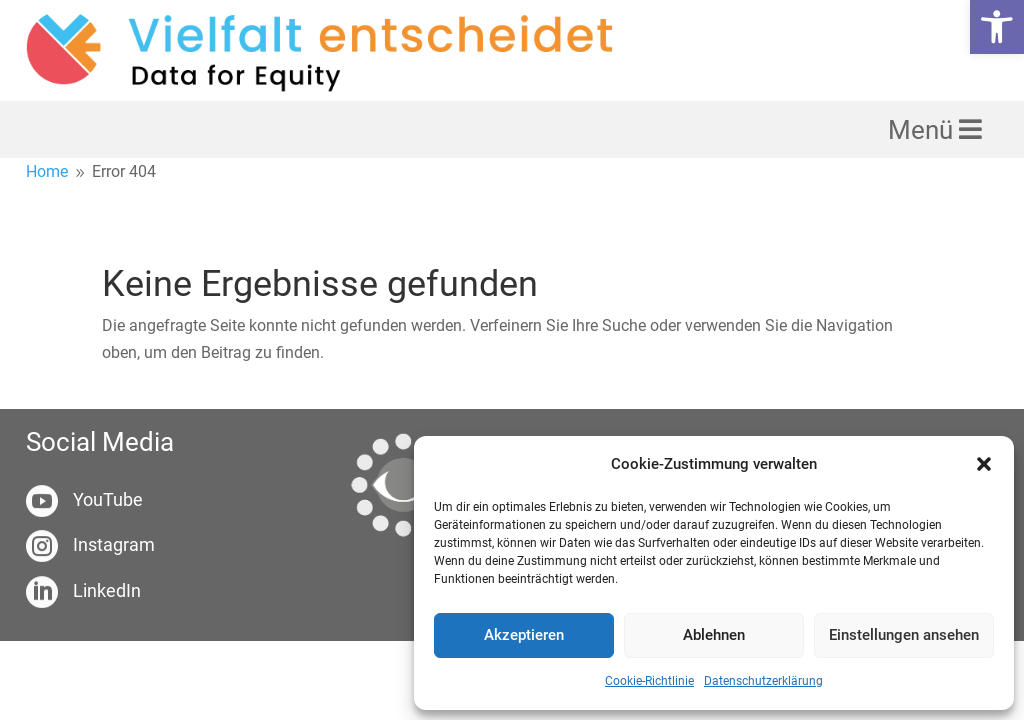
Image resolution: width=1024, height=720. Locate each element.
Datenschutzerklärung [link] (763, 681)
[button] (984, 464)
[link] (997, 27)
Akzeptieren (524, 635)
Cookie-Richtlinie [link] (649, 681)
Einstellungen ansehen (904, 635)
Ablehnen (714, 635)
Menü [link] (923, 130)
